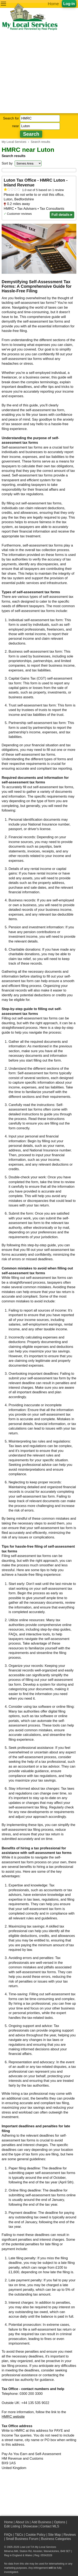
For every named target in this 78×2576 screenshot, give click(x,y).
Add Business (41, 2522)
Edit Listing (12, 2526)
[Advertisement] (39, 72)
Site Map (54, 2534)
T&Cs (19, 2534)
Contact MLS (49, 2526)
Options (59, 2522)
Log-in (69, 3)
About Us (22, 2522)
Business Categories (56, 2539)
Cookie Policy (36, 2534)
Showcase (30, 2526)
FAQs (8, 2534)
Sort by (7, 163)
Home (53, 3)
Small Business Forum (22, 2539)
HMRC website (13, 2417)
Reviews (69, 2534)
